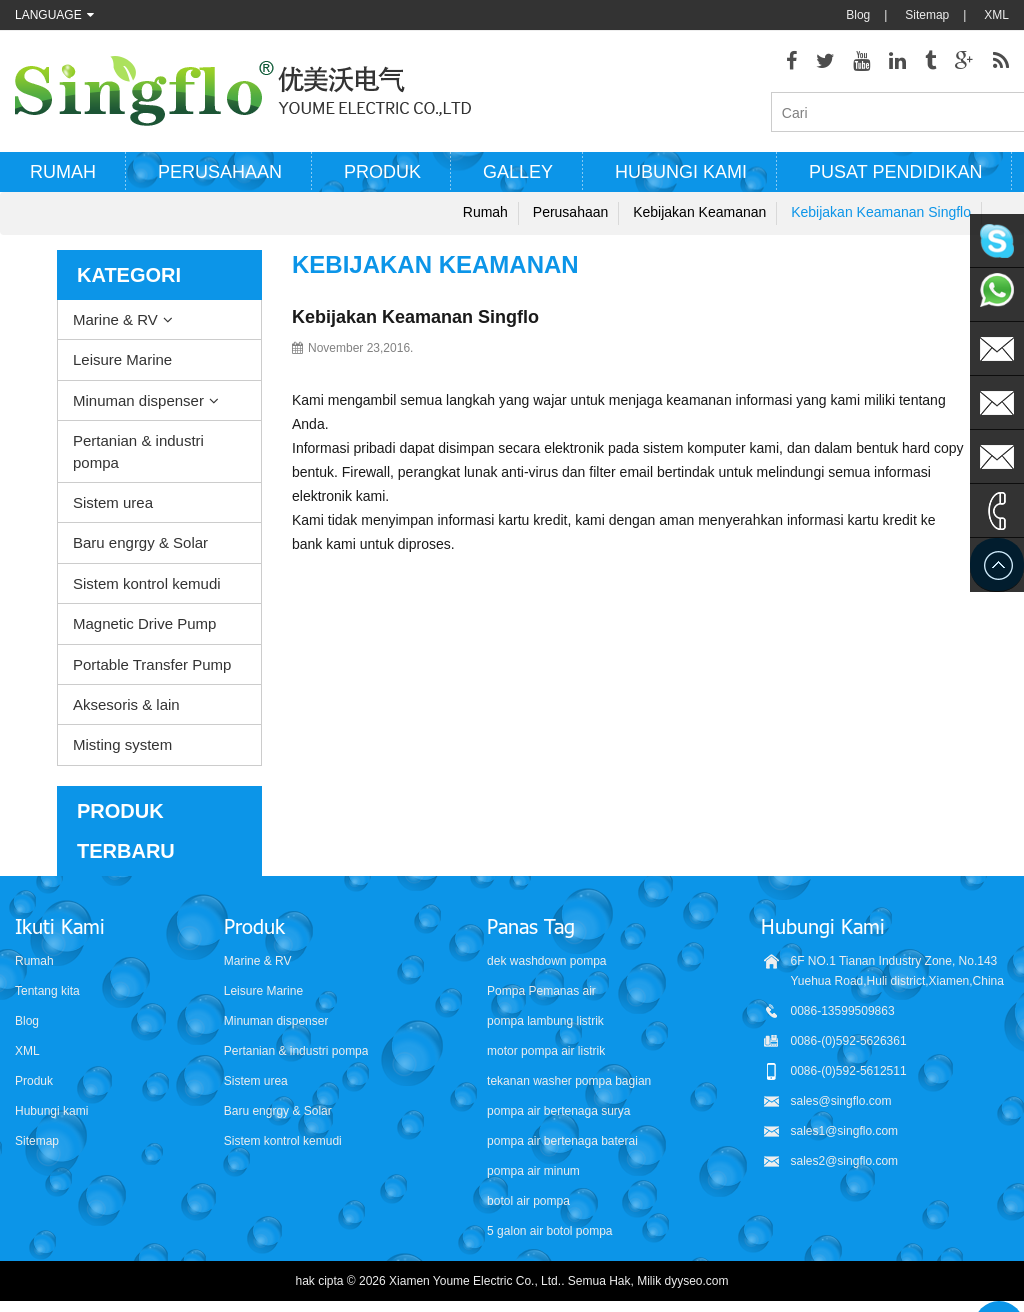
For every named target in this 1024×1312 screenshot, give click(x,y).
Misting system (122, 746)
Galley (518, 173)
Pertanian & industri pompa (138, 452)
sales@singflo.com (841, 1102)
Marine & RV (115, 320)
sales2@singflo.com (845, 1162)
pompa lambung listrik (545, 1022)
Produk (382, 173)
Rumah (63, 173)
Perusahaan (220, 173)
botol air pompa (528, 1202)
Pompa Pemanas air (541, 992)
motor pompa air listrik (546, 1052)
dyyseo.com (697, 1282)
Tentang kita (47, 992)
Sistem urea (113, 503)
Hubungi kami (681, 173)
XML (996, 15)
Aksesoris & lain (126, 705)
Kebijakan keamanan (699, 213)
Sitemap (927, 15)
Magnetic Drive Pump (144, 624)
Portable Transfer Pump (152, 665)
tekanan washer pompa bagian (569, 1082)
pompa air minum (533, 1172)
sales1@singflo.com (845, 1132)
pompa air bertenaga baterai (562, 1142)
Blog (858, 15)
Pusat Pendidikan (895, 173)
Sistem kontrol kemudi (147, 584)
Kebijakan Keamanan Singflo (881, 213)
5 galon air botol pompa (549, 1232)
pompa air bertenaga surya (558, 1112)
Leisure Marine (122, 360)
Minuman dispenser (138, 401)
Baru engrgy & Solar (140, 544)
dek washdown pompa (546, 962)
